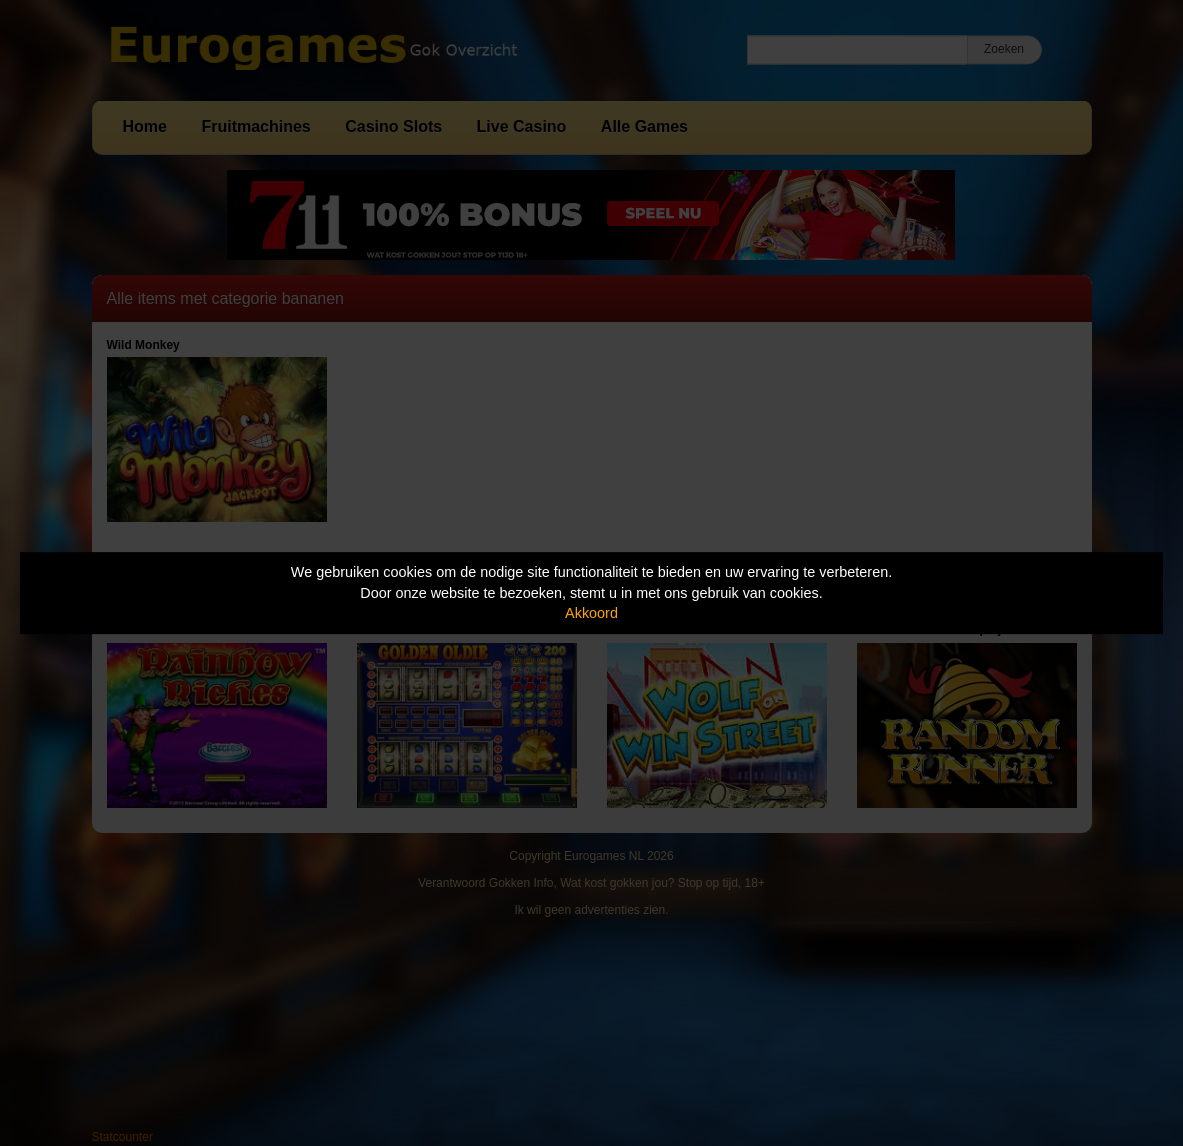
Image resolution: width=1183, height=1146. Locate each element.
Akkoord (591, 613)
